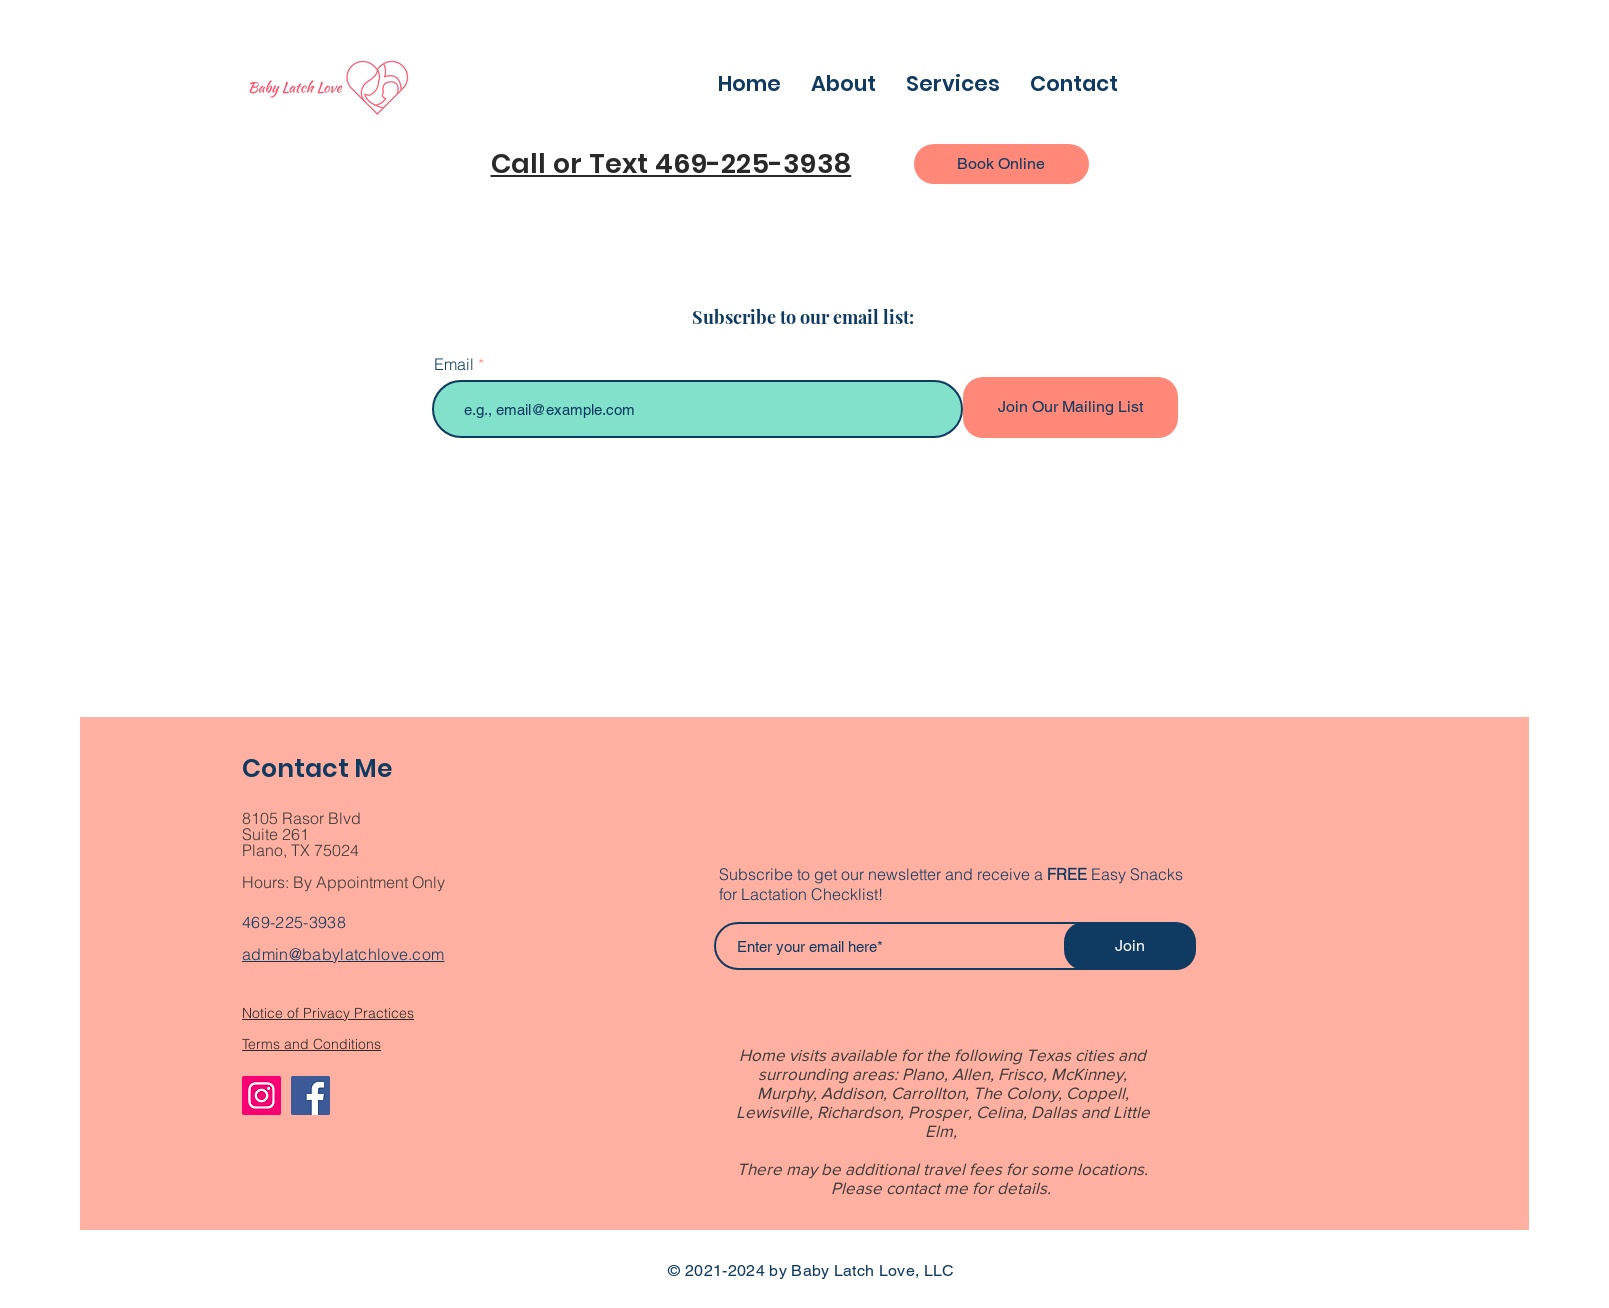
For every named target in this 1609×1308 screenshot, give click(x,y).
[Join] (1130, 946)
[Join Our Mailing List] (1070, 407)
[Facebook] (310, 1095)
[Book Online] (1001, 164)
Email (454, 364)
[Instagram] (261, 1095)
